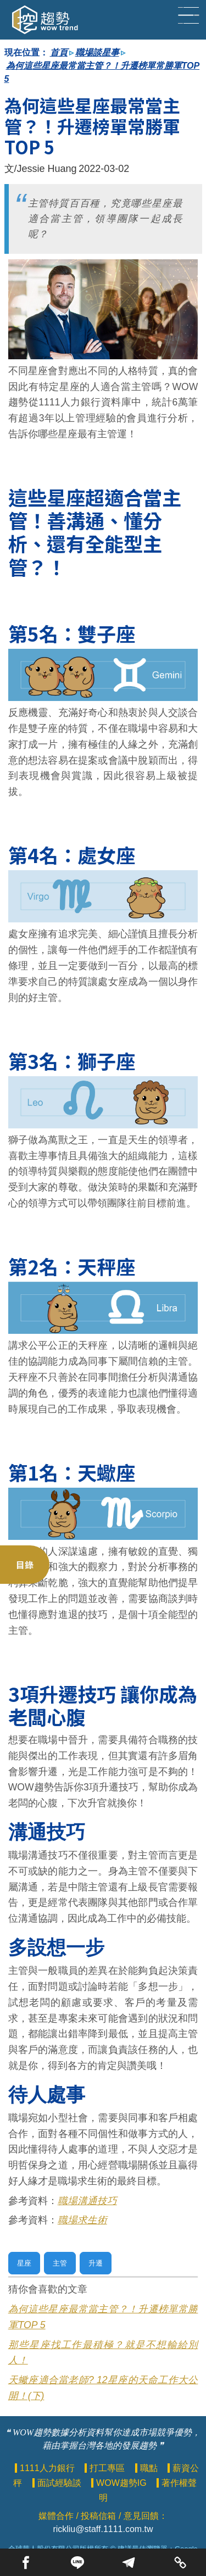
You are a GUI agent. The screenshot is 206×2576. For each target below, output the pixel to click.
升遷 (95, 2263)
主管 (60, 2263)
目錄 (25, 1564)
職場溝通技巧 (87, 2200)
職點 (150, 2468)
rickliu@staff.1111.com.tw (103, 2529)
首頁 (59, 52)
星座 (24, 2263)
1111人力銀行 (48, 2468)
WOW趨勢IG (122, 2483)
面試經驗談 (60, 2483)
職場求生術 (82, 2220)
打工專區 (108, 2468)
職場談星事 (97, 52)
